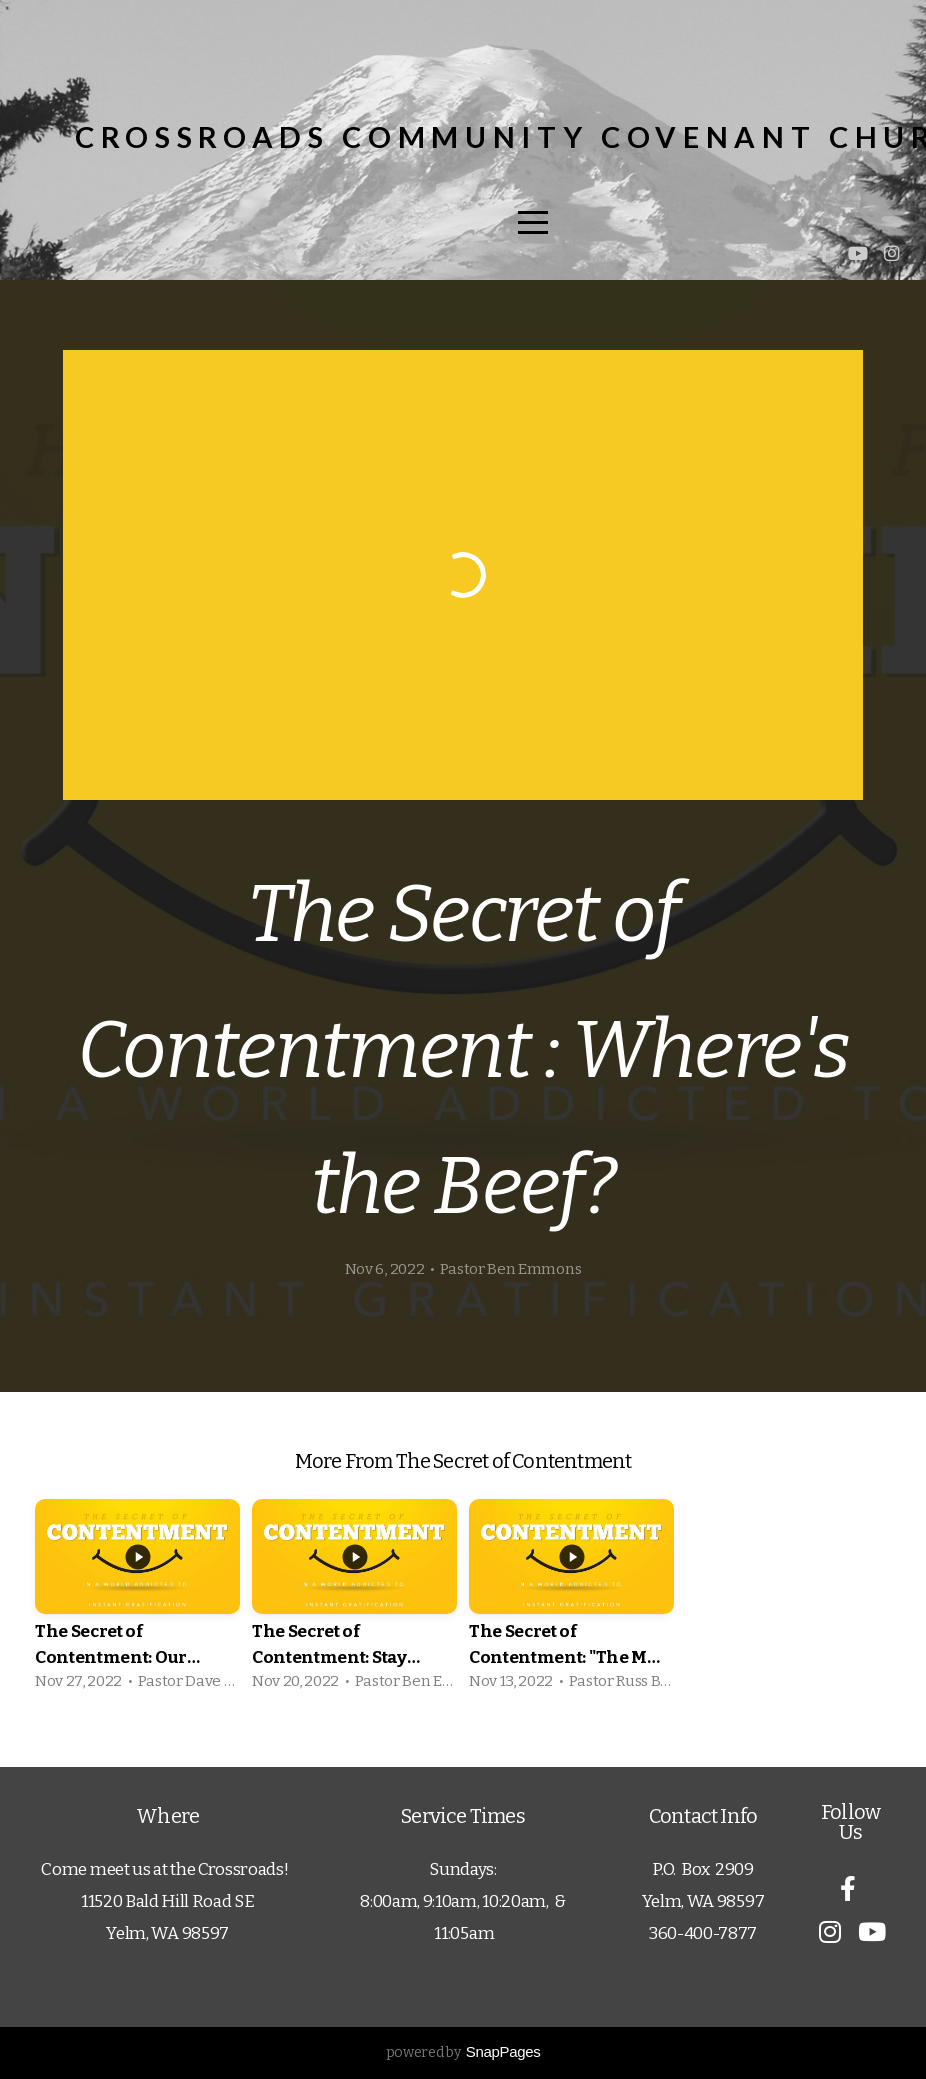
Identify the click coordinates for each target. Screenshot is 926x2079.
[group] (137, 1601)
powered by (463, 2052)
